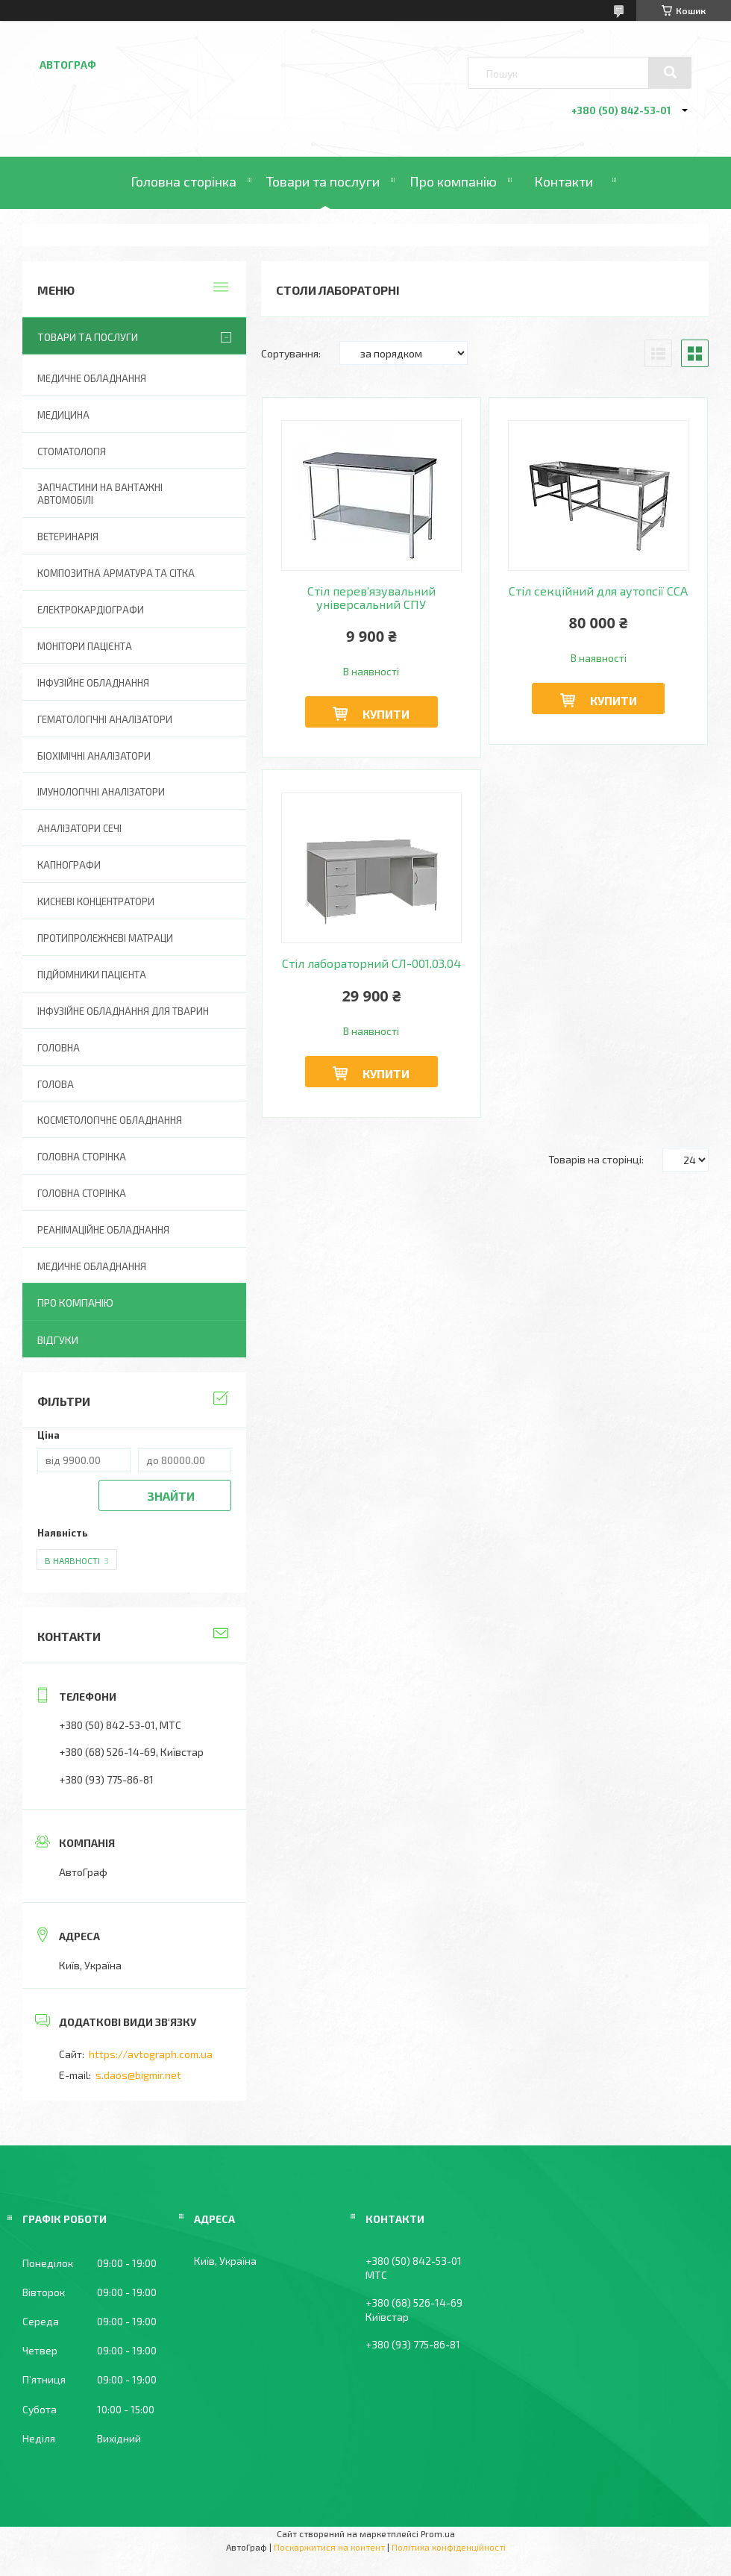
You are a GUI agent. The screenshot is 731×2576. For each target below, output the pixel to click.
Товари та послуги (323, 181)
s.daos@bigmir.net (138, 2075)
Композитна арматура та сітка (116, 573)
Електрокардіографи (90, 610)
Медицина (63, 415)
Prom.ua (438, 2533)
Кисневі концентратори (95, 901)
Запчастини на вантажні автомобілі (100, 493)
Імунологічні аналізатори (101, 792)
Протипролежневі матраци (105, 938)
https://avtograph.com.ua (151, 2054)
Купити (386, 714)
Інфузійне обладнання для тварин (123, 1011)
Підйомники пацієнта (91, 975)
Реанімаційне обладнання (103, 1230)
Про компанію (453, 181)
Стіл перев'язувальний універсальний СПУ (371, 597)
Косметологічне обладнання (109, 1120)
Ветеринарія (67, 537)
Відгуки (57, 1340)
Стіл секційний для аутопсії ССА (598, 591)
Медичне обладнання (91, 378)
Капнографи (69, 865)
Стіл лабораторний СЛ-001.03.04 (371, 963)
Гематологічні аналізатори (104, 719)
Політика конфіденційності (449, 2547)
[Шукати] (669, 72)
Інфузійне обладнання (93, 683)
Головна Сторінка (81, 1193)
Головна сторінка (183, 181)
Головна (58, 1048)
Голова (55, 1084)
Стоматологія (71, 451)
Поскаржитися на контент (329, 2547)
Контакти (563, 181)
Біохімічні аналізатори (94, 756)
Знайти (171, 1496)
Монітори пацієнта (84, 646)
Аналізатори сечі (79, 828)
